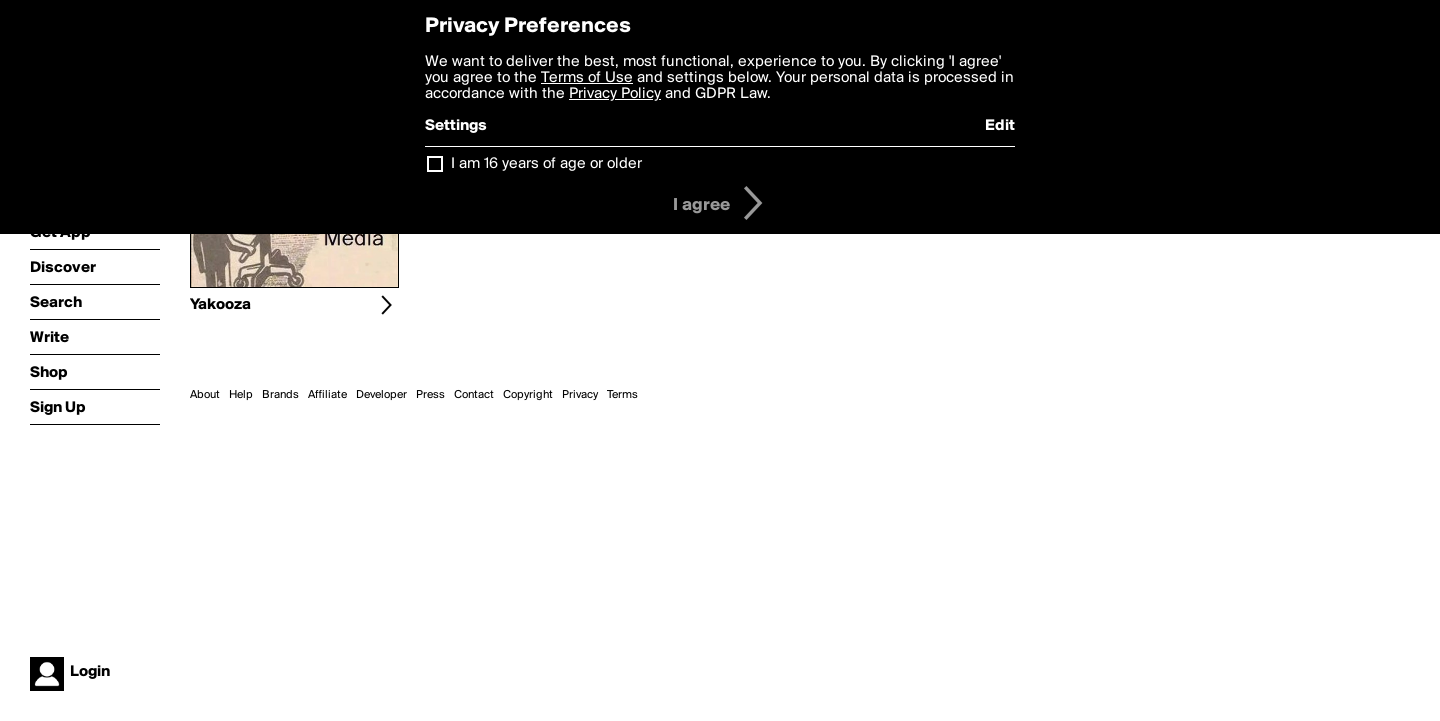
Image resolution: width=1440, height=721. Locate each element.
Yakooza (220, 305)
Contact (474, 395)
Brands (280, 395)
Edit (1000, 126)
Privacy (580, 395)
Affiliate (327, 395)
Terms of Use (587, 78)
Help (241, 395)
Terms (622, 395)
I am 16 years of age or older (546, 164)
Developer (381, 395)
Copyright (528, 395)
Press (430, 395)
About (205, 395)
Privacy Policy (615, 94)
